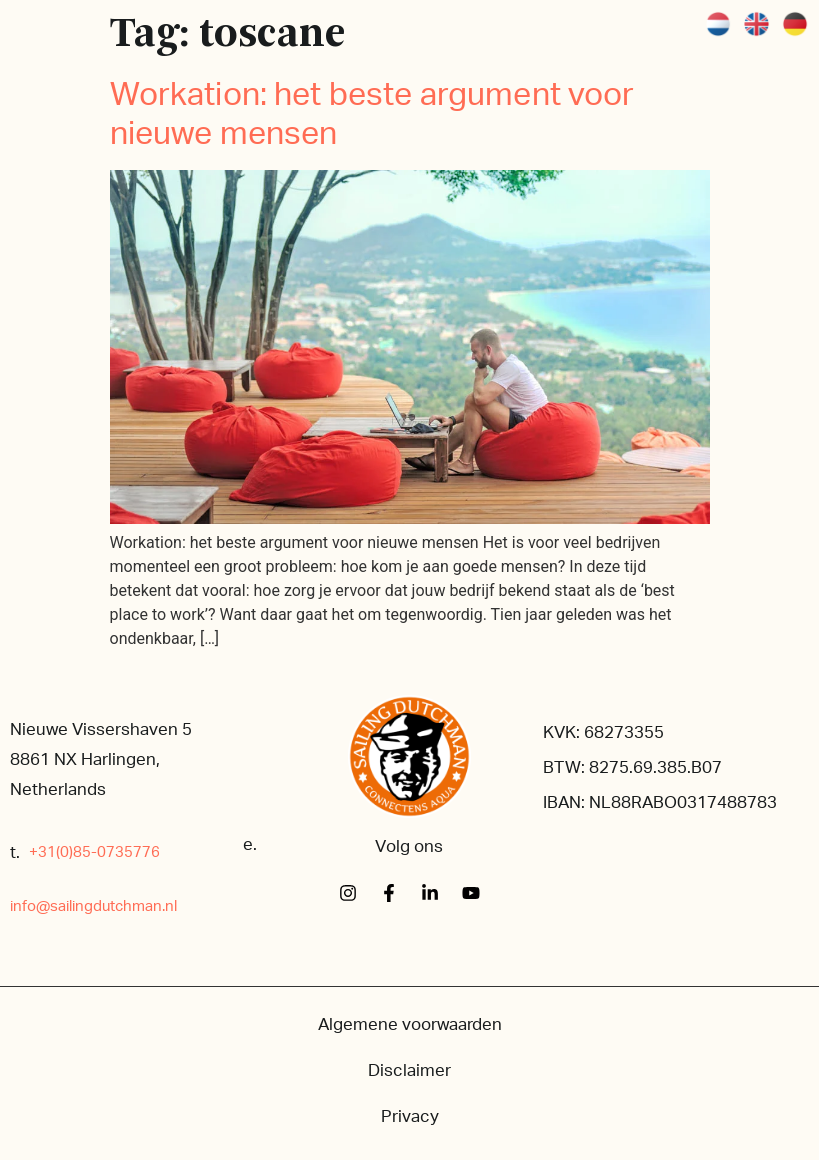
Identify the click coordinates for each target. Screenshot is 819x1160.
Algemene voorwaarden (410, 1024)
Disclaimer (409, 1070)
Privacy (410, 1116)
